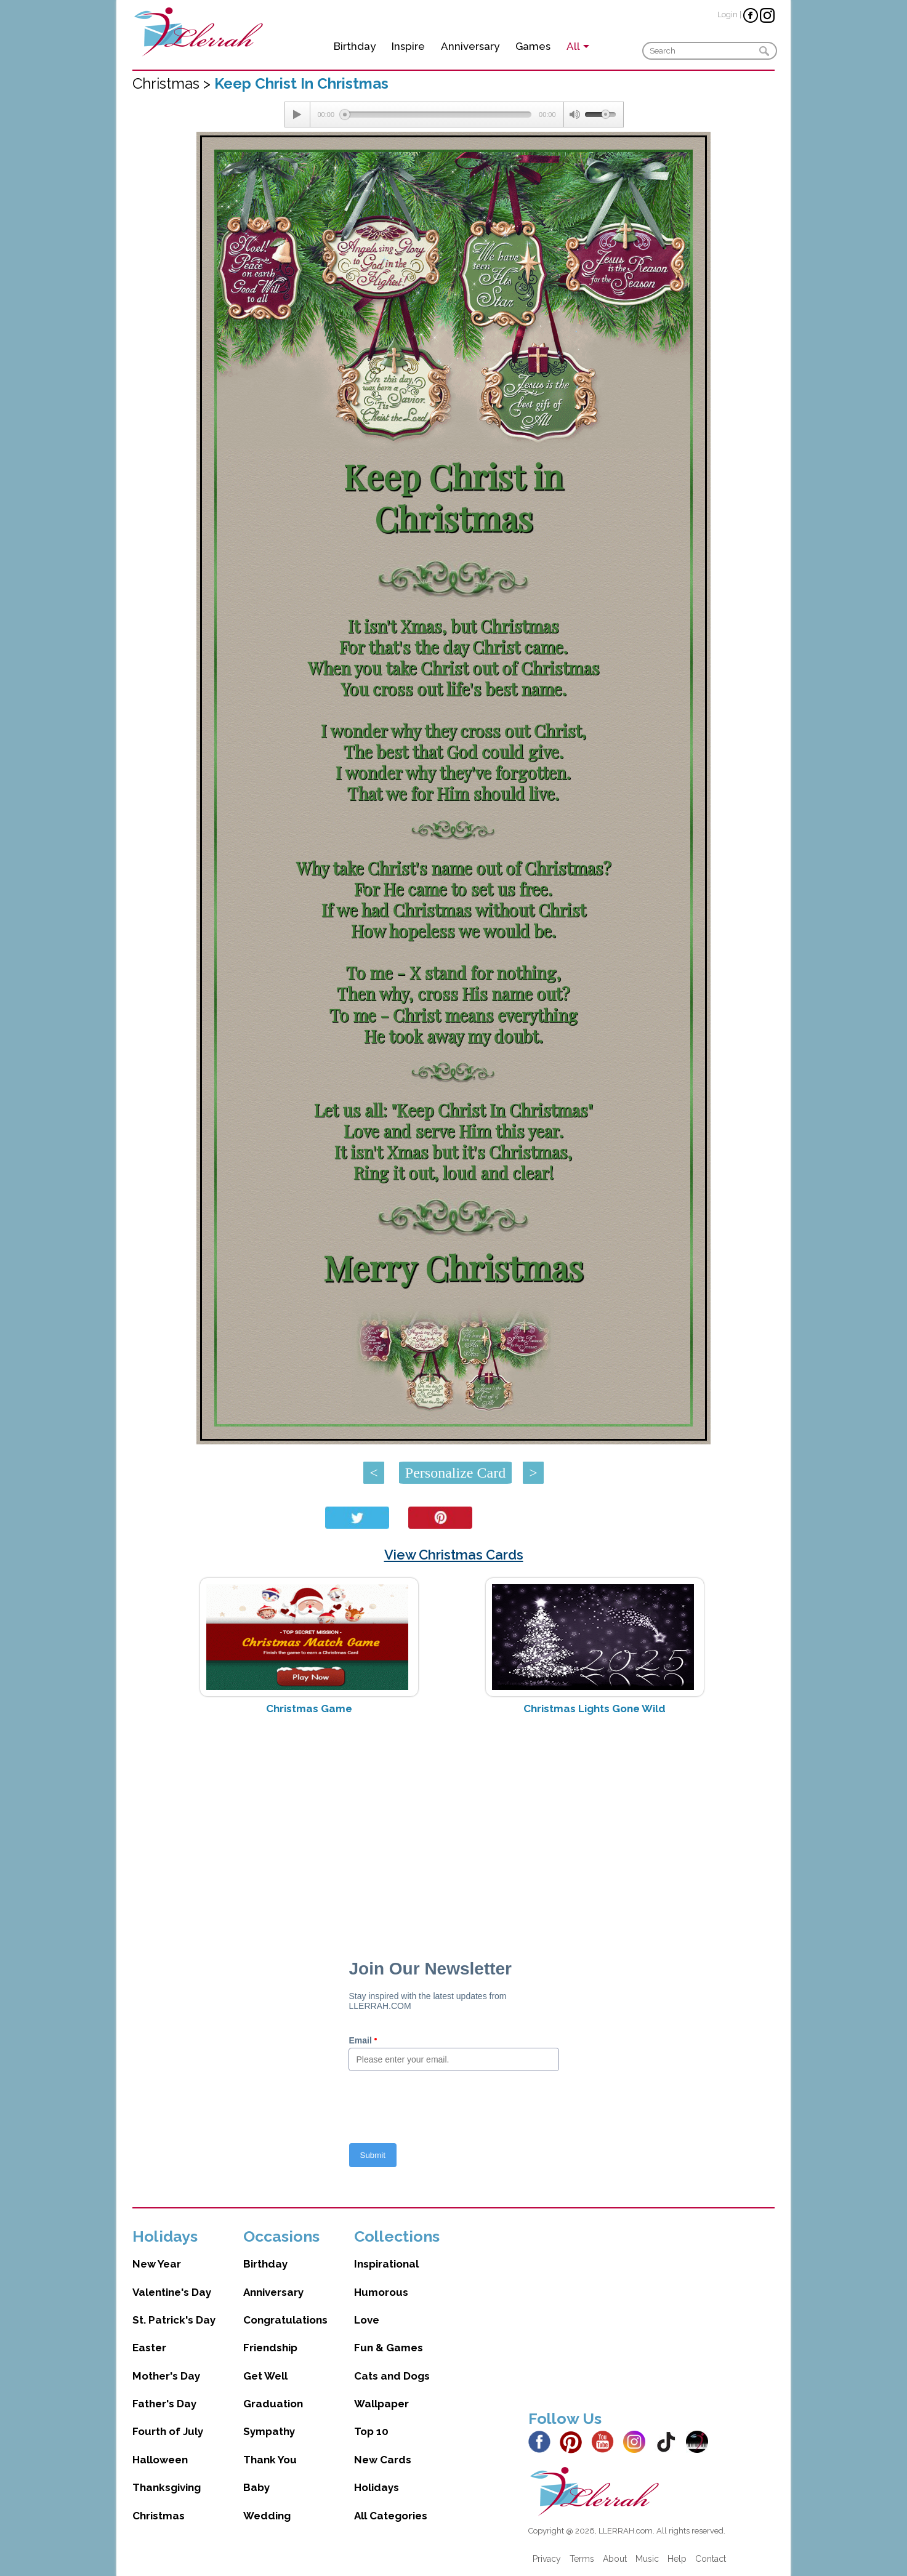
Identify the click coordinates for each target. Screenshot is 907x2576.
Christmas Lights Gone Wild (594, 1708)
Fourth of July (167, 2431)
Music (647, 2559)
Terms (582, 2559)
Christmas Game (309, 1708)
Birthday (355, 46)
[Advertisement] (453, 1822)
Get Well (265, 2376)
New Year (156, 2264)
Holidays (376, 2487)
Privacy (547, 2559)
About (615, 2559)
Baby (256, 2487)
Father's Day (164, 2403)
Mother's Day (166, 2376)
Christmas (158, 2516)
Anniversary (470, 46)
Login (727, 14)
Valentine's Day (171, 2292)
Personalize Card (455, 1473)
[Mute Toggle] (574, 114)
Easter (149, 2347)
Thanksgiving (166, 2487)
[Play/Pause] (297, 114)
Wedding (267, 2516)
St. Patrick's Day (174, 2320)
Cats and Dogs (392, 2376)
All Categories (390, 2516)
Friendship (270, 2347)
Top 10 (371, 2431)
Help (677, 2559)
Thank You (270, 2459)
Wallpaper (381, 2403)
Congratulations (285, 2320)
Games (532, 46)
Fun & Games (388, 2347)
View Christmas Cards (453, 1555)
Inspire (408, 46)
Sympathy (269, 2431)
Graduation (273, 2403)
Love (366, 2320)
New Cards (382, 2459)
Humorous (381, 2292)
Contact (710, 2559)
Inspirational (386, 2264)
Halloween (160, 2459)
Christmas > (173, 83)
